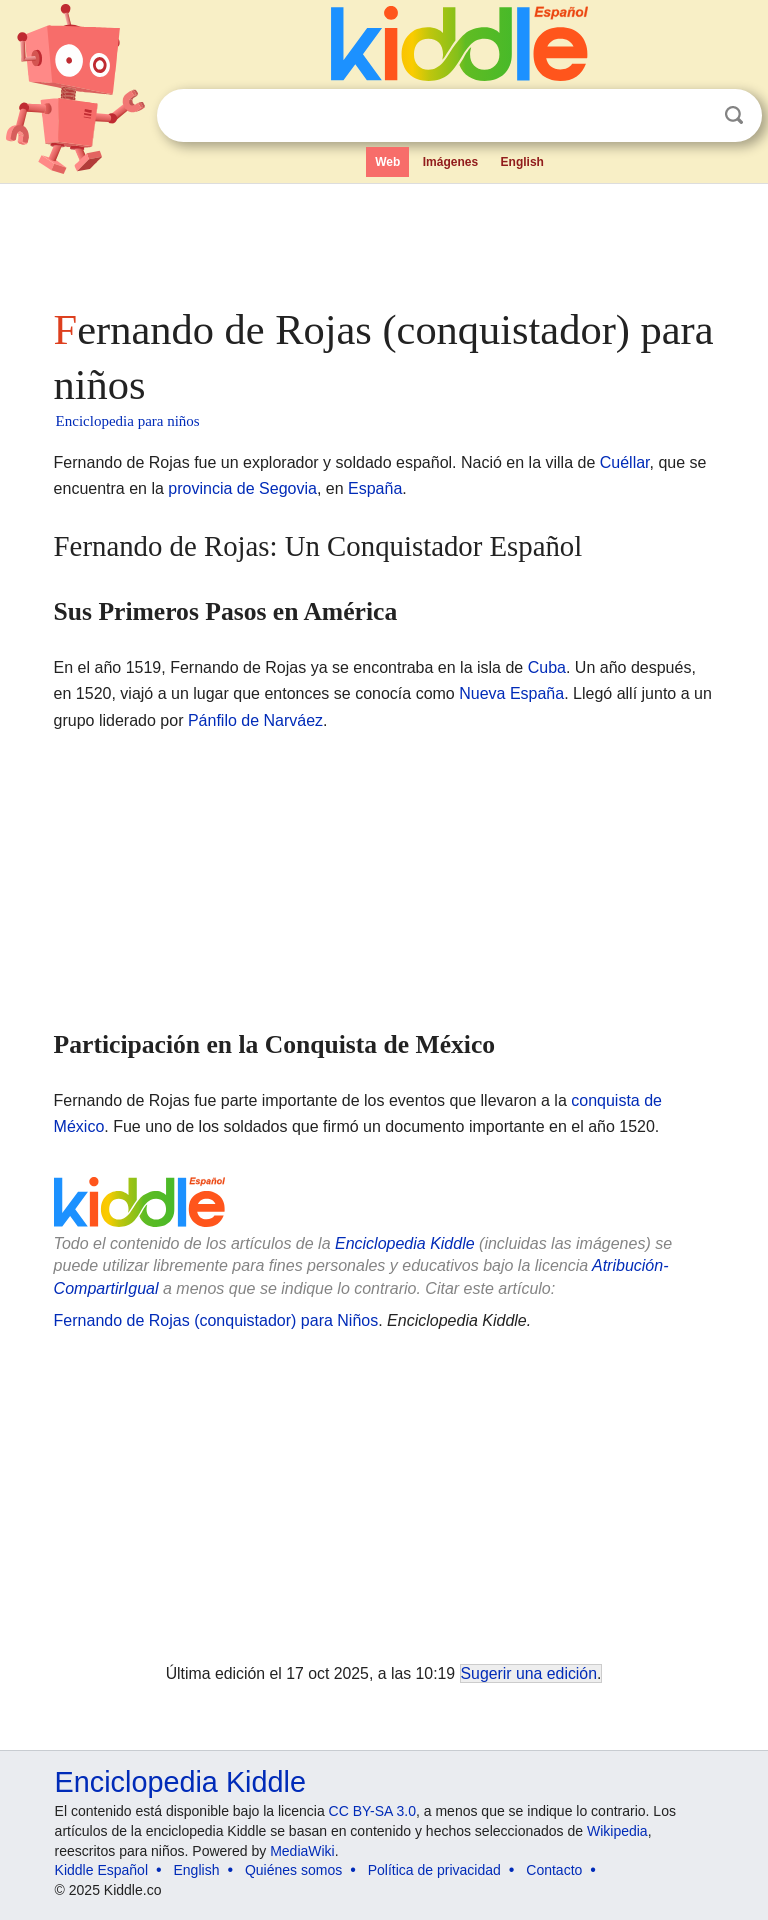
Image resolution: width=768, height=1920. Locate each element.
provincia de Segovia (242, 488)
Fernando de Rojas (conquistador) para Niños (216, 1320)
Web (387, 162)
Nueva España (511, 693)
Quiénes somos (293, 1870)
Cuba (547, 667)
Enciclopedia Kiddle (405, 1243)
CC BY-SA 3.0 (372, 1811)
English (522, 162)
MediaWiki (302, 1851)
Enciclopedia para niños (128, 421)
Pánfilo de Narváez (255, 720)
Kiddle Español (101, 1870)
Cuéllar (625, 462)
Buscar (734, 115)
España (375, 488)
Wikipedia (617, 1831)
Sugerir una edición (529, 1673)
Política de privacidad (434, 1870)
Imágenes (450, 162)
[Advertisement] (384, 240)
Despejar (693, 116)
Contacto (554, 1870)
